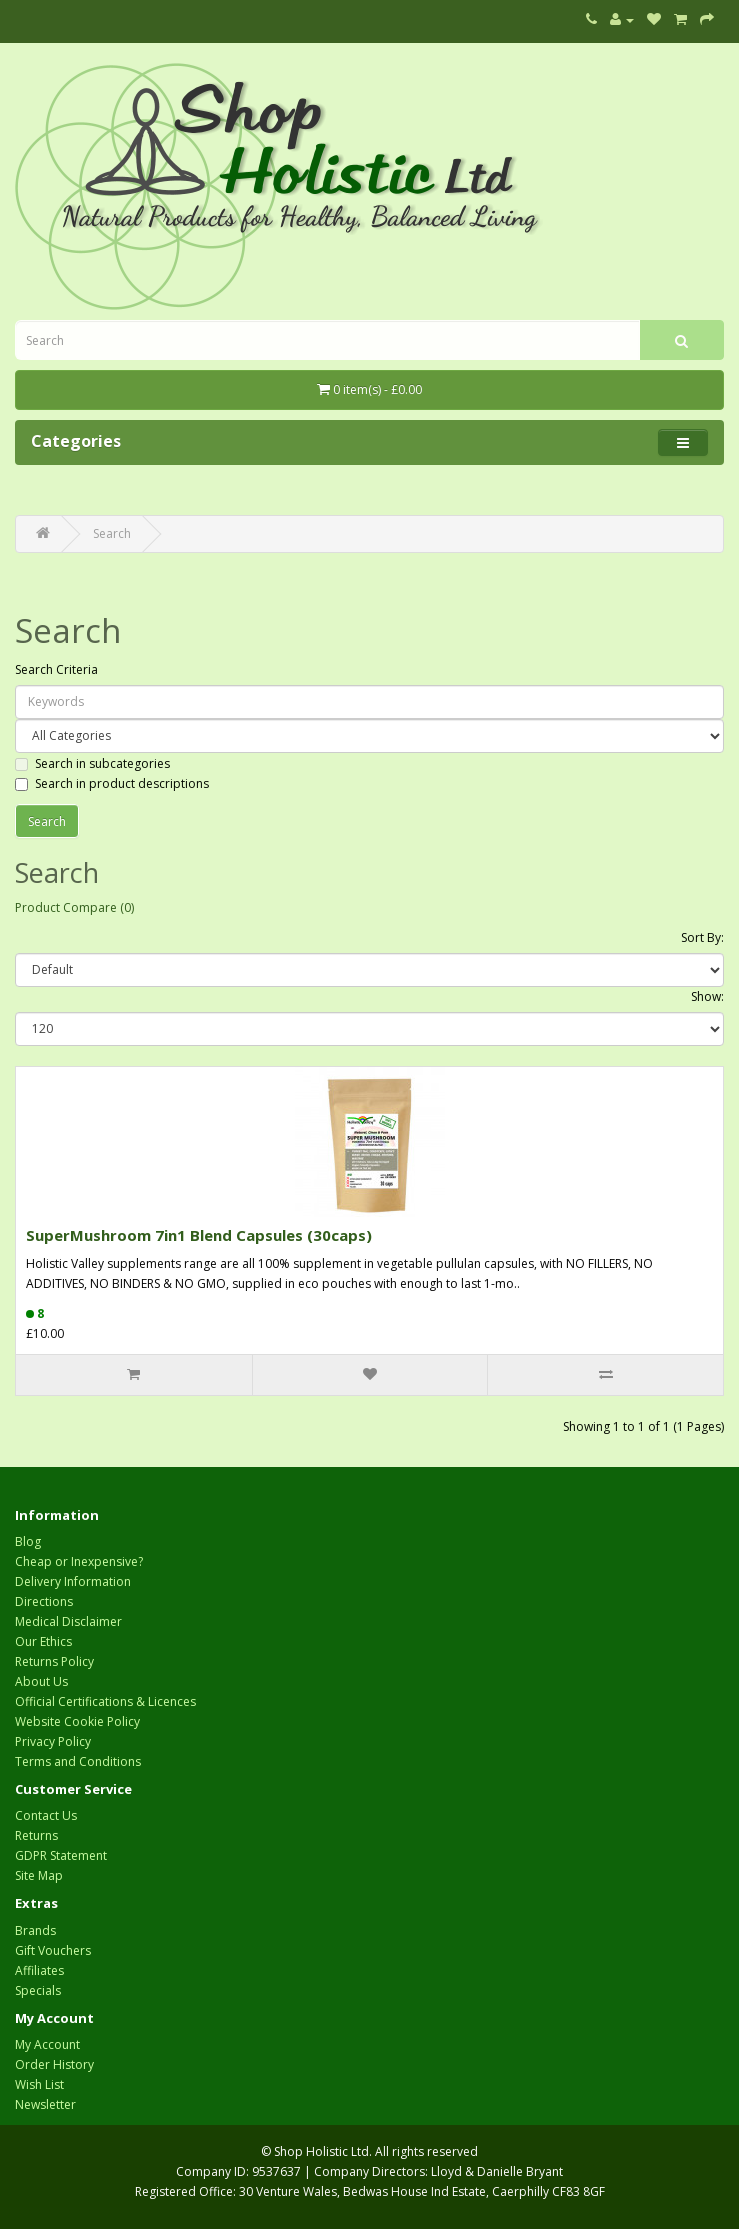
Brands (35, 1930)
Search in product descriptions (112, 783)
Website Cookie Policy (77, 1721)
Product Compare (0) (74, 907)
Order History (54, 2064)
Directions (44, 1601)
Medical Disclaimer (68, 1621)
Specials (38, 1990)
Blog (28, 1541)
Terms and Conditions (78, 1761)
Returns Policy (54, 1661)
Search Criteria (56, 669)
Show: (707, 996)
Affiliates (39, 1970)
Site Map (39, 1875)
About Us (41, 1681)
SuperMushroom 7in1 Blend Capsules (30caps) (199, 1235)
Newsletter (45, 2104)
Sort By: (702, 937)
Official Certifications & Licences (105, 1701)
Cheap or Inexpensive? (79, 1561)
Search (112, 533)
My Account (47, 2044)
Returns (36, 1835)
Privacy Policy (53, 1741)
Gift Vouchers (53, 1950)
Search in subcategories (92, 763)
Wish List (39, 2084)
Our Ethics (43, 1641)
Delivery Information (73, 1581)
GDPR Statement (61, 1855)
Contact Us (46, 1815)
